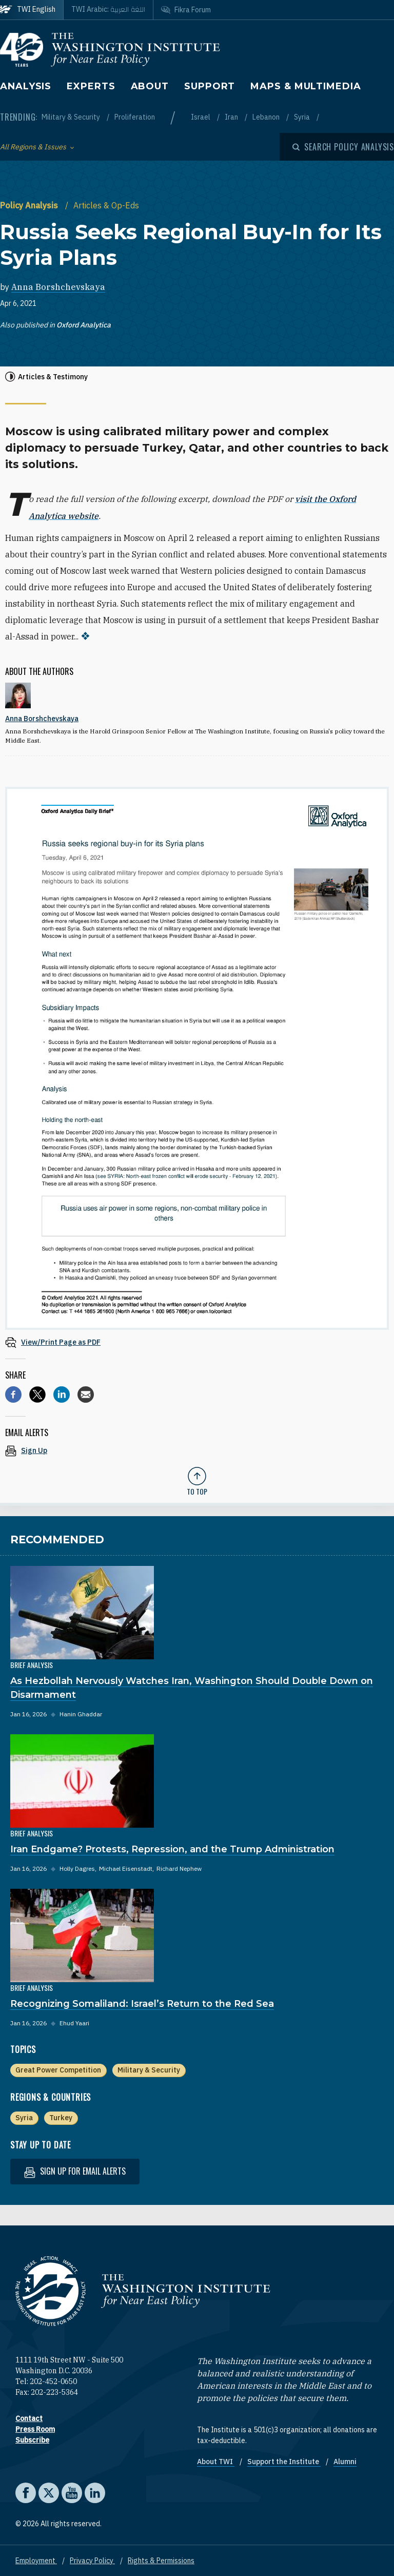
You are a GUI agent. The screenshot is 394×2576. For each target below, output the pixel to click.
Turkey (60, 2117)
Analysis (25, 86)
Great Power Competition (58, 2069)
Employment (36, 2559)
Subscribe (32, 2439)
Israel (201, 117)
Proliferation (134, 117)
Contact (29, 2417)
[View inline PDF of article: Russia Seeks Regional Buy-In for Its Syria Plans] (197, 1341)
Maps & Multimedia (305, 86)
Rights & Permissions (161, 2559)
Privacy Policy (92, 2559)
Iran (232, 117)
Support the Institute (284, 2460)
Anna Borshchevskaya (58, 287)
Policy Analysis (30, 205)
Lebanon (266, 117)
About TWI (215, 2460)
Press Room (35, 2428)
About (150, 86)
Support (209, 86)
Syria (302, 117)
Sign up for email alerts (75, 2170)
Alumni (345, 2460)
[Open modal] (343, 147)
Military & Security (72, 117)
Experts (91, 86)
